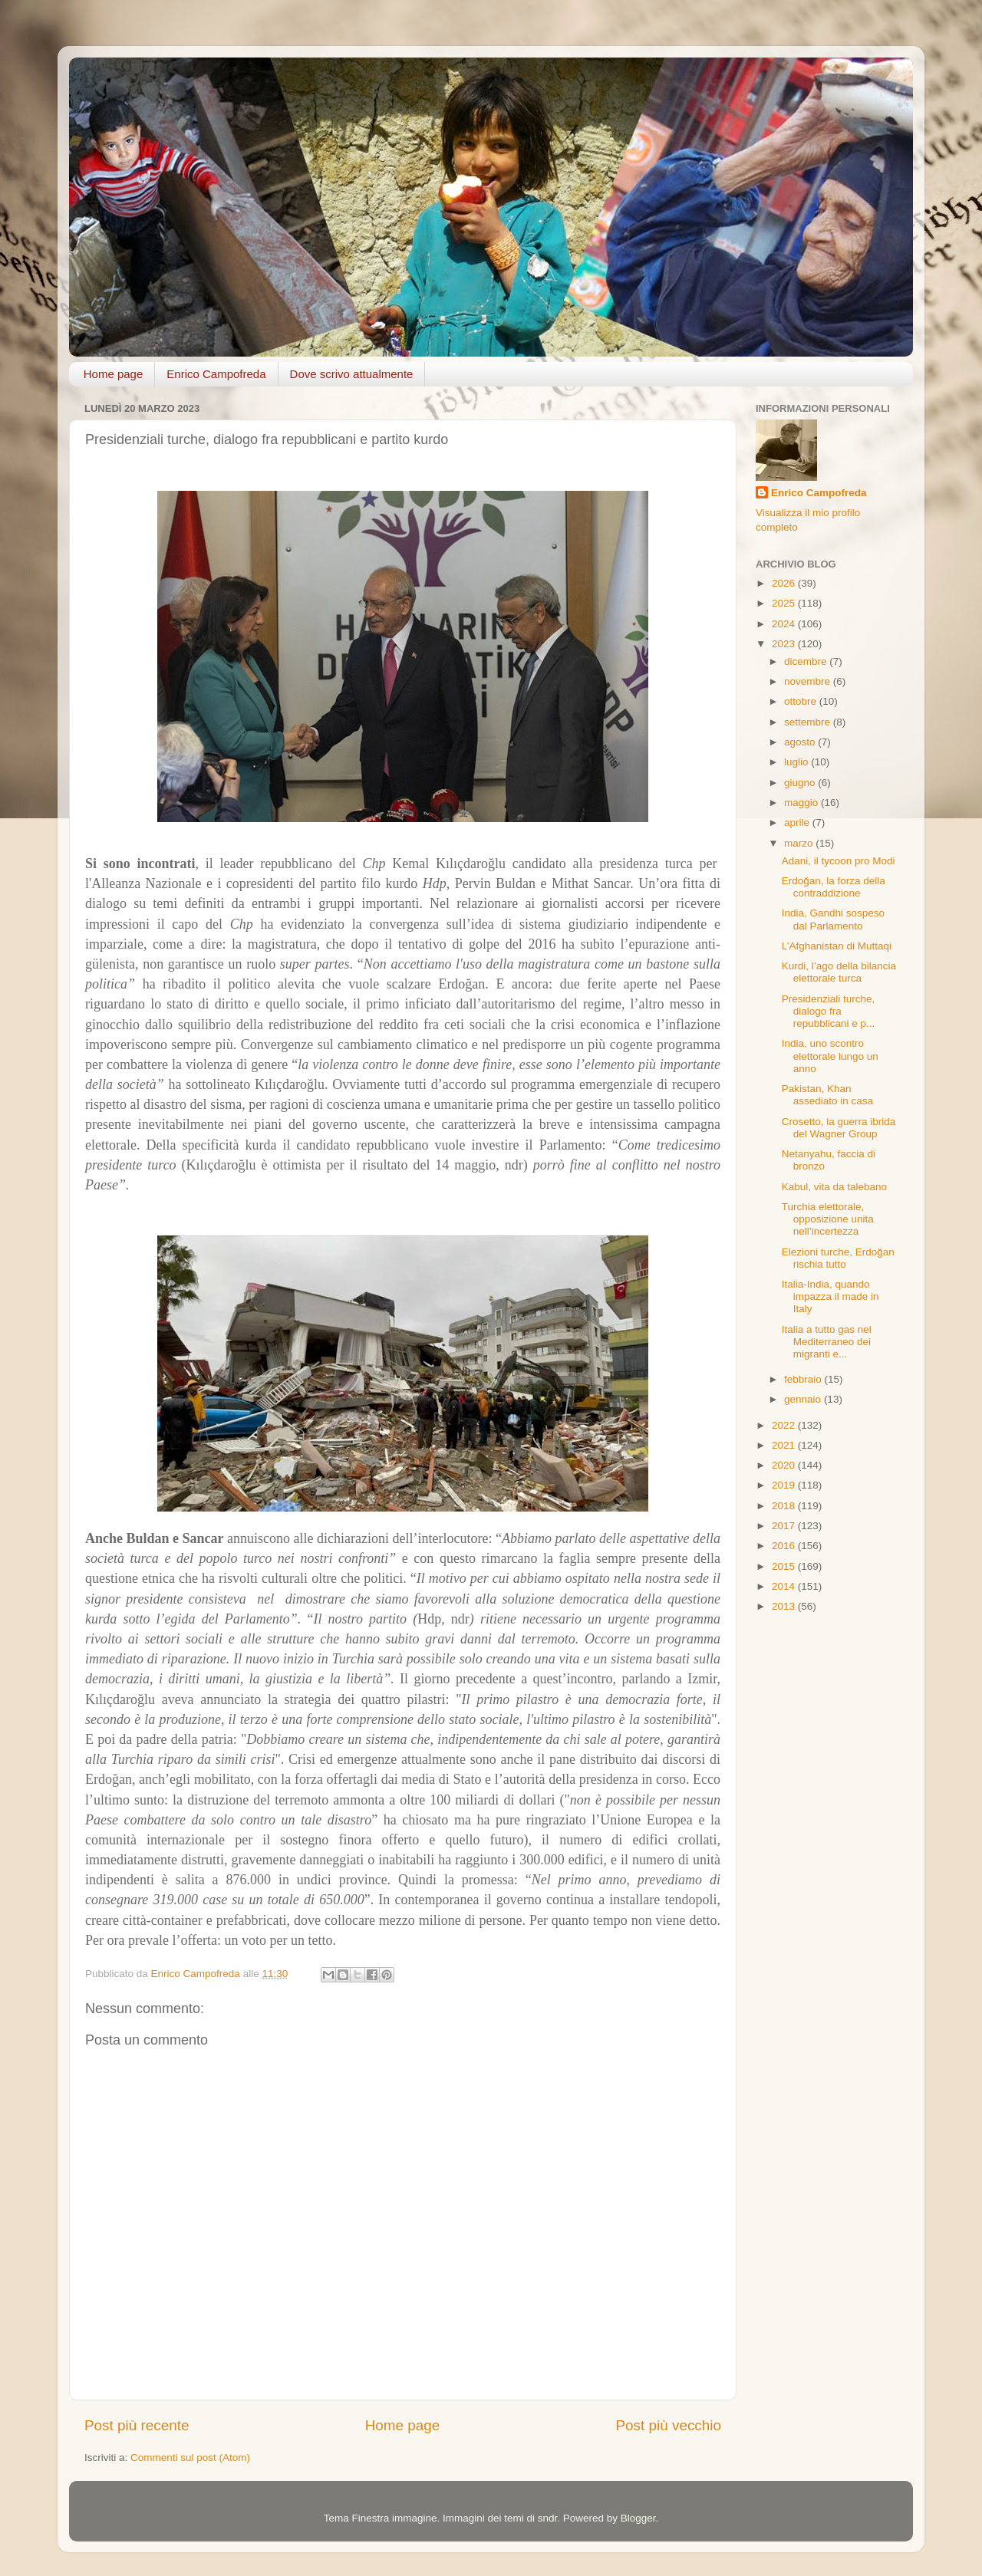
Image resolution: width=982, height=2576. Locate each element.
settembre (808, 722)
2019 (785, 1485)
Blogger (638, 2518)
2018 (785, 1506)
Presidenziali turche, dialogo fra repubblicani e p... (828, 1011)
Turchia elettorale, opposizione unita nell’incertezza (828, 1219)
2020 (785, 1465)
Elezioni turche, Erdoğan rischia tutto (838, 1258)
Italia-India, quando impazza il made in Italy (830, 1296)
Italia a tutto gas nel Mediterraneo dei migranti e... (827, 1342)
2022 (785, 1425)
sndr (548, 2518)
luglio (797, 762)
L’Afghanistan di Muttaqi (836, 946)
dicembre (806, 661)
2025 (785, 603)
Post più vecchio (668, 2425)
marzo (800, 843)
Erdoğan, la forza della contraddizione (833, 887)
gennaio (804, 1399)
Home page (113, 373)
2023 (785, 644)
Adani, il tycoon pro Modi (838, 861)
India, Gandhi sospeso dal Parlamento (833, 919)
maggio (802, 802)
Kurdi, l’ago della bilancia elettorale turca (839, 972)
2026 (785, 583)
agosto (801, 742)
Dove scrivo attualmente (352, 373)
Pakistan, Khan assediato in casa (827, 1095)
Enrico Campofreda (215, 373)
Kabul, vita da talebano (834, 1187)
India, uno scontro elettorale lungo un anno (830, 1056)
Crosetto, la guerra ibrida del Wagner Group (839, 1128)
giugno (801, 782)
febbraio (804, 1379)
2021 (785, 1445)
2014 (785, 1586)
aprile (798, 822)
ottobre (801, 701)
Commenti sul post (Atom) (190, 2457)
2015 (785, 1566)
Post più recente (136, 2425)
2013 (785, 1606)
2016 (785, 1545)
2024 (785, 624)
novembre (808, 681)
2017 (785, 1525)
